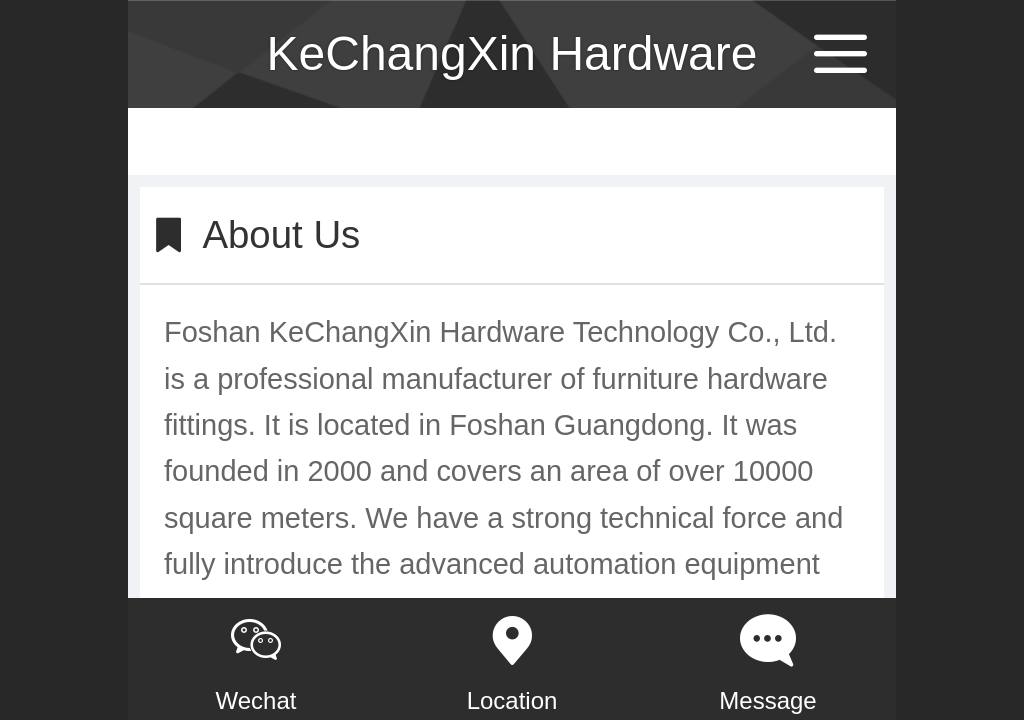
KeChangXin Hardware (512, 53)
